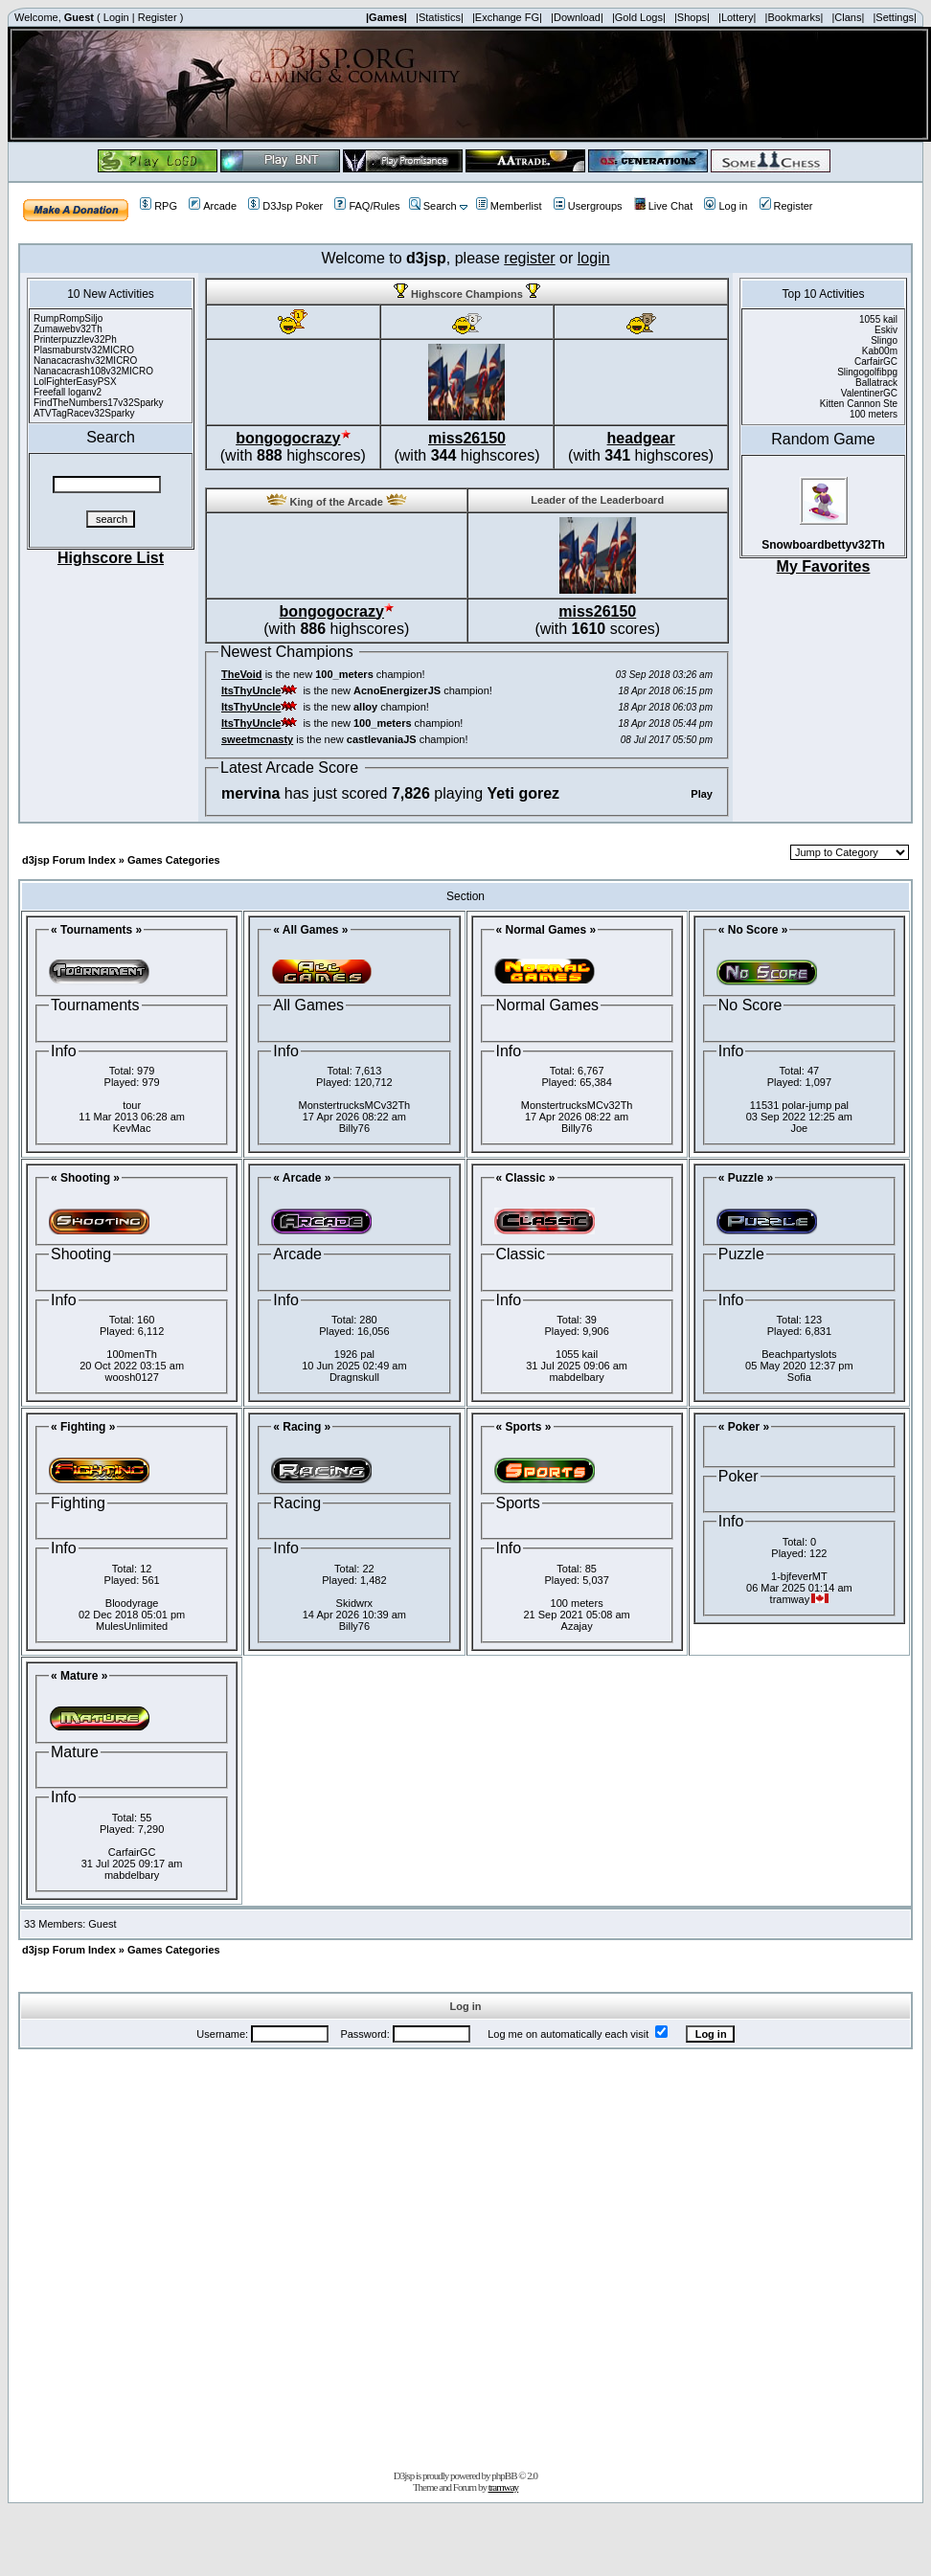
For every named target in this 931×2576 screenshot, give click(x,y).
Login (116, 17)
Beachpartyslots (798, 1354)
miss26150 (467, 438)
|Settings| (894, 17)
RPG (158, 206)
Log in (725, 206)
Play (702, 794)
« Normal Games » (546, 930)
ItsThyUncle (251, 690)
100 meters (577, 1603)
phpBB (503, 2475)
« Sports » (524, 1427)
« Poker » (743, 1427)
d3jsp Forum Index (69, 860)
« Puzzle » (745, 1178)
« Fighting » (83, 1427)
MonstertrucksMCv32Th (354, 1105)
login (594, 258)
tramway (503, 2487)
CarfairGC (132, 1852)
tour (132, 1105)
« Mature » (79, 1676)
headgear (641, 438)
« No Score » (753, 930)
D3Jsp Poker (285, 206)
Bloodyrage (132, 1603)
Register (157, 17)
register (529, 258)
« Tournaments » (96, 930)
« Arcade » (301, 1178)
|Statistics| (440, 17)
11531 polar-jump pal (799, 1105)
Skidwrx (355, 1603)
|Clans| (847, 17)
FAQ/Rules (366, 206)
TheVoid (241, 674)
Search (433, 206)
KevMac (132, 1128)
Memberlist (509, 206)
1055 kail (577, 1354)
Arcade (213, 206)
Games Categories (173, 860)
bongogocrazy (288, 438)
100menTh (131, 1354)
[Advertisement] (225, 2255)
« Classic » (526, 1178)
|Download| (577, 17)
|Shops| (692, 17)
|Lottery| (737, 17)
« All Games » (310, 930)
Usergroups (588, 206)
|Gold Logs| (639, 17)
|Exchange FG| (507, 17)
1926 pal (354, 1354)
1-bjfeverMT (799, 1576)
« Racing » (301, 1427)
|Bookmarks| (794, 17)
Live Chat (663, 206)
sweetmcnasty (257, 739)
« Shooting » (85, 1178)
